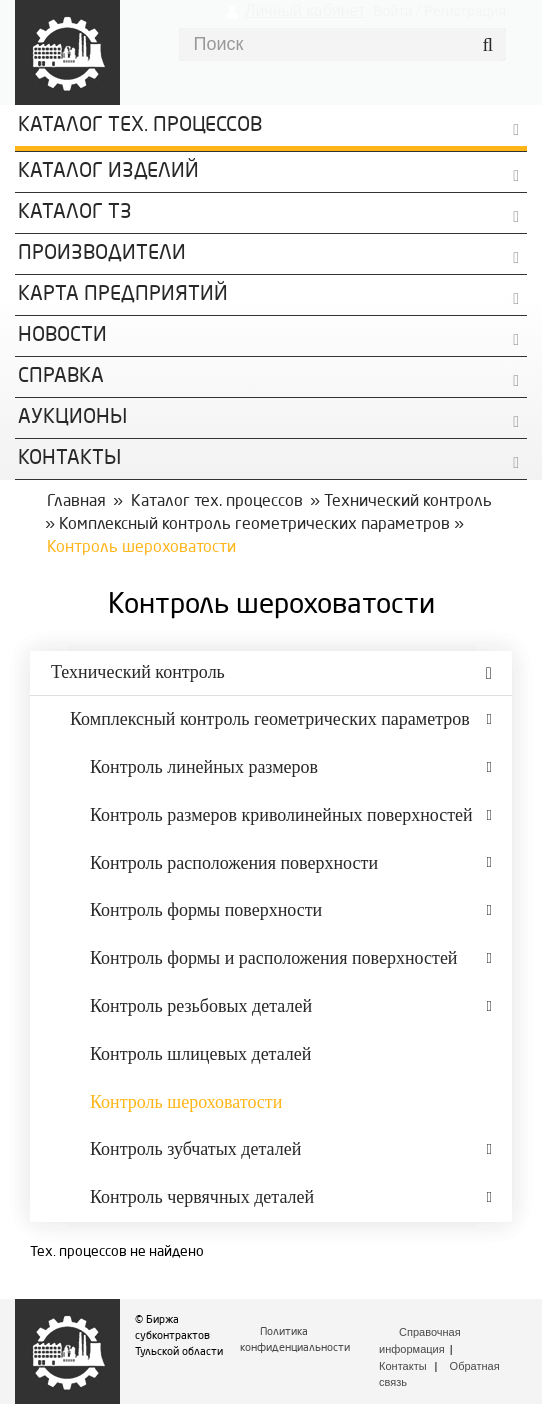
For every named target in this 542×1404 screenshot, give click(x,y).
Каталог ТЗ (75, 213)
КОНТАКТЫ (69, 459)
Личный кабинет (305, 10)
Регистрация (465, 11)
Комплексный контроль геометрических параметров (254, 525)
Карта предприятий (123, 295)
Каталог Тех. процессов (140, 126)
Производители (102, 254)
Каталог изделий (108, 172)
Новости (62, 336)
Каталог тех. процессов (217, 502)
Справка (61, 377)
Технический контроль (408, 502)
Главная (76, 502)
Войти (392, 11)
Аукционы (72, 418)
